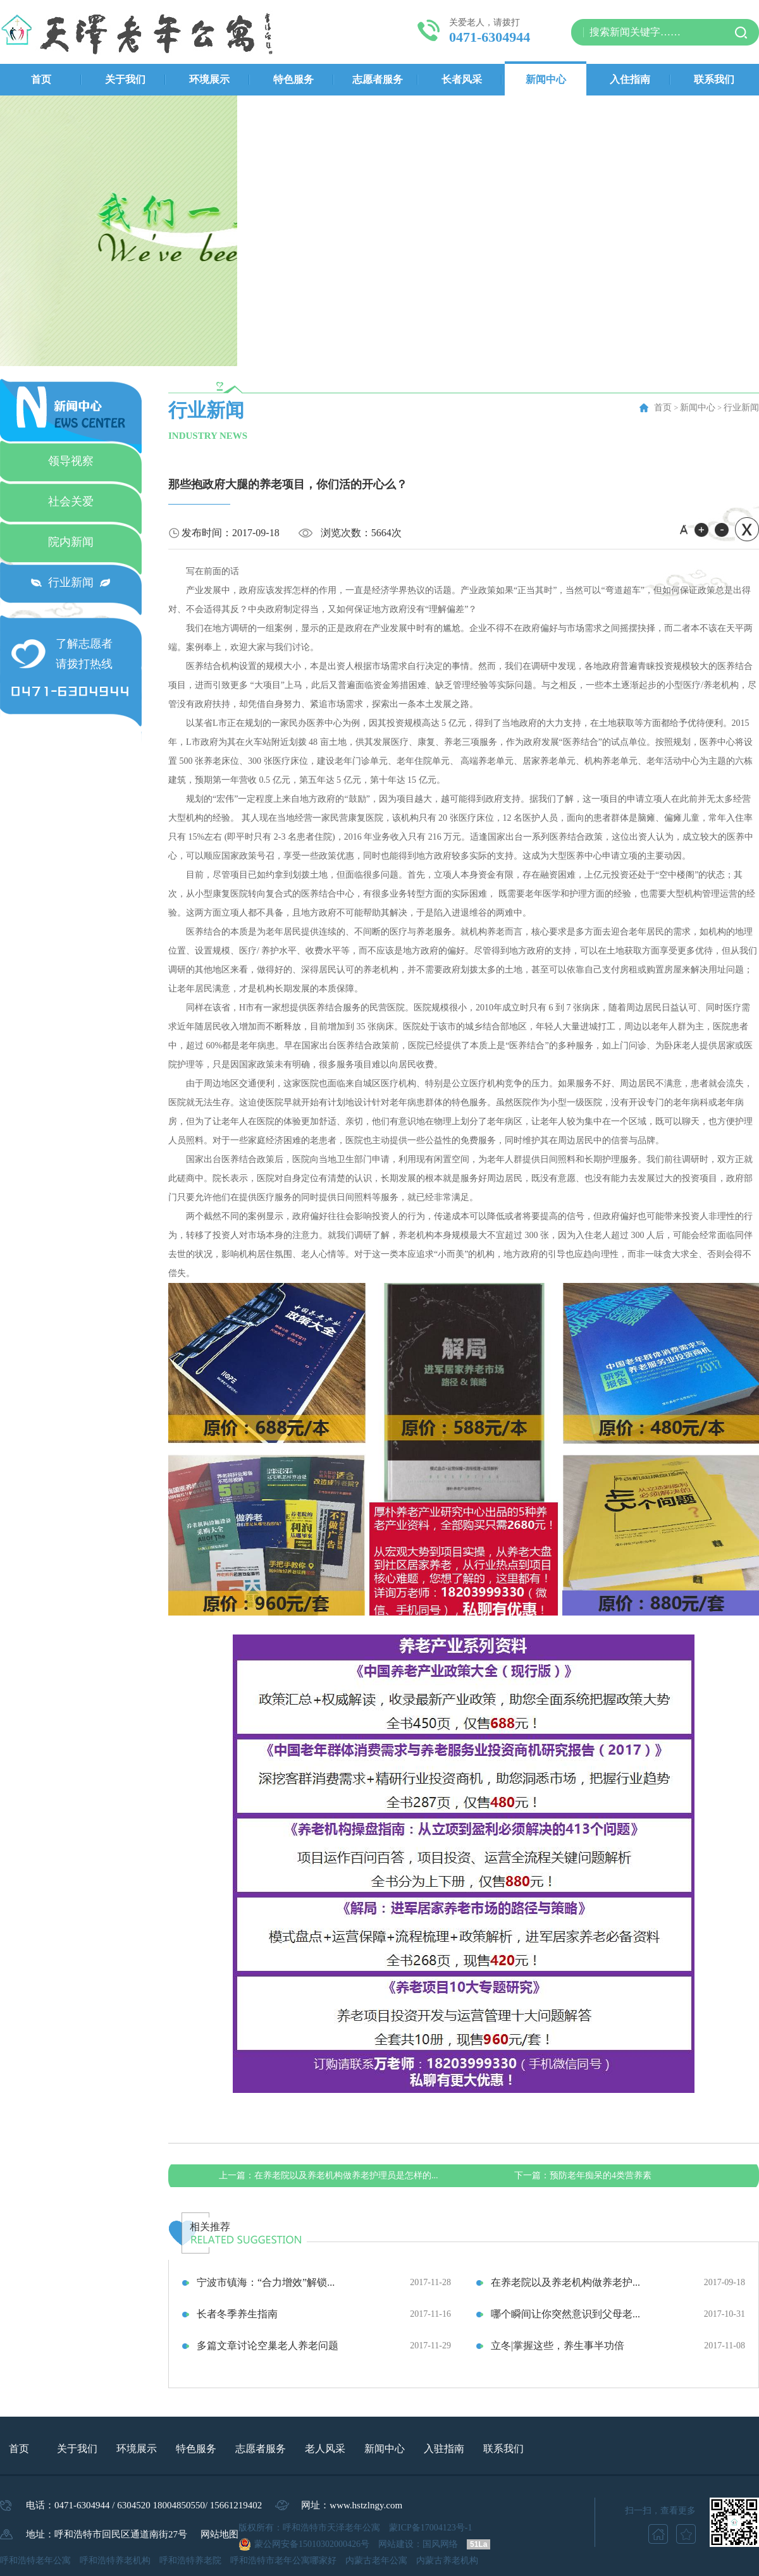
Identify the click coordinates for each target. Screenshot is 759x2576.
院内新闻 (71, 542)
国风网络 (440, 2544)
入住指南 (630, 79)
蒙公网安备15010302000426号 (311, 2544)
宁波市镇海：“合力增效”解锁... (266, 2282)
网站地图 (219, 2534)
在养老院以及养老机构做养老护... (565, 2282)
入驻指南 (444, 2448)
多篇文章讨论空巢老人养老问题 (267, 2345)
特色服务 (293, 79)
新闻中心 (546, 79)
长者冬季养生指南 (237, 2314)
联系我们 (714, 79)
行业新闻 (71, 582)
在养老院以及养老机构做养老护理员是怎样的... (328, 2175)
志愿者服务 (377, 79)
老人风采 (325, 2448)
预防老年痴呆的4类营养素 (582, 2175)
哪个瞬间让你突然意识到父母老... (565, 2314)
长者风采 (461, 79)
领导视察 (71, 461)
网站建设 (396, 2544)
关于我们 (125, 79)
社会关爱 (71, 501)
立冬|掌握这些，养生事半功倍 (557, 2345)
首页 (41, 79)
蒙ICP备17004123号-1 (430, 2527)
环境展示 (209, 79)
